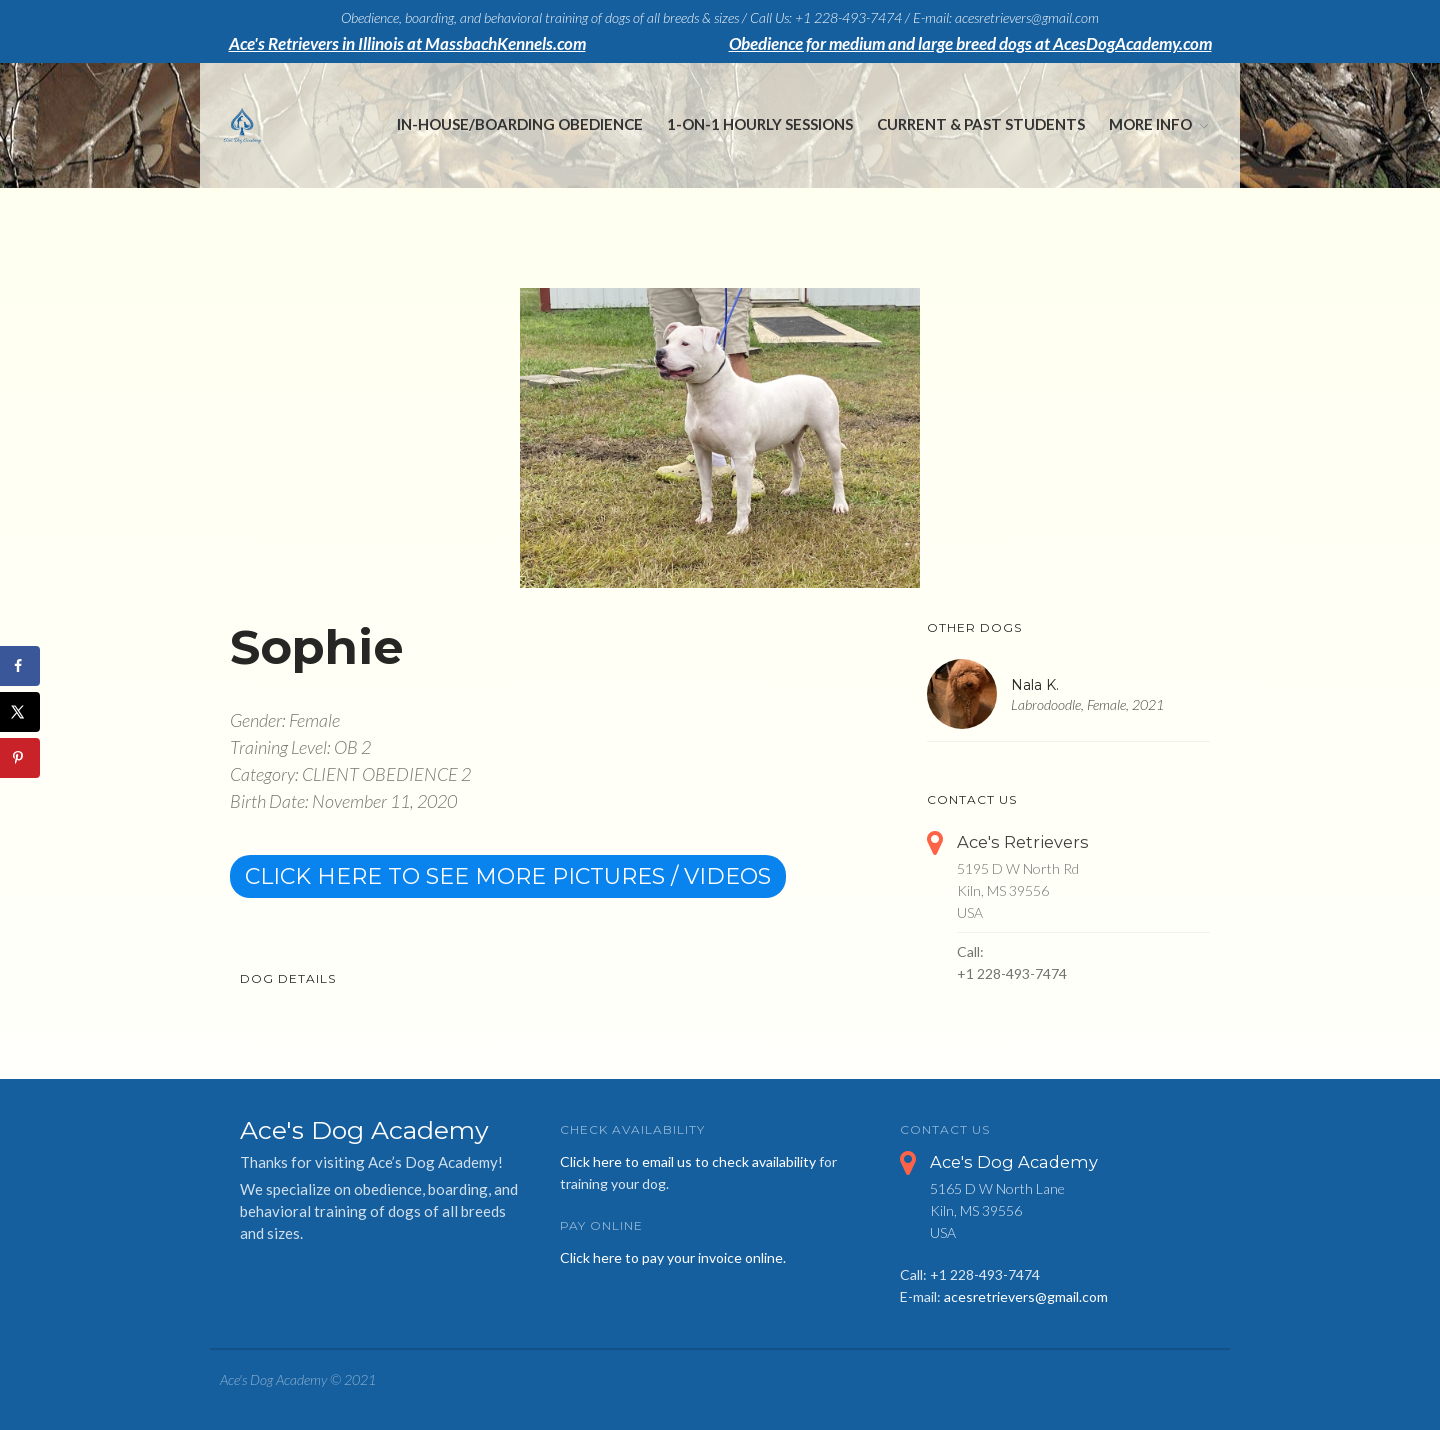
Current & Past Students (981, 124)
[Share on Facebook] (20, 666)
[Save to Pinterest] (20, 758)
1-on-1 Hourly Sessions (760, 124)
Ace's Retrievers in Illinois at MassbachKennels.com (407, 44)
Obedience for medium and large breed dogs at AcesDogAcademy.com (970, 44)
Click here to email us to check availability (688, 1161)
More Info (1150, 124)
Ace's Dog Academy (1014, 1162)
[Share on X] (20, 712)
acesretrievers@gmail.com (1026, 1296)
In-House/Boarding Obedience (520, 124)
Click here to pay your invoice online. (673, 1257)
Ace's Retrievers (1023, 842)
